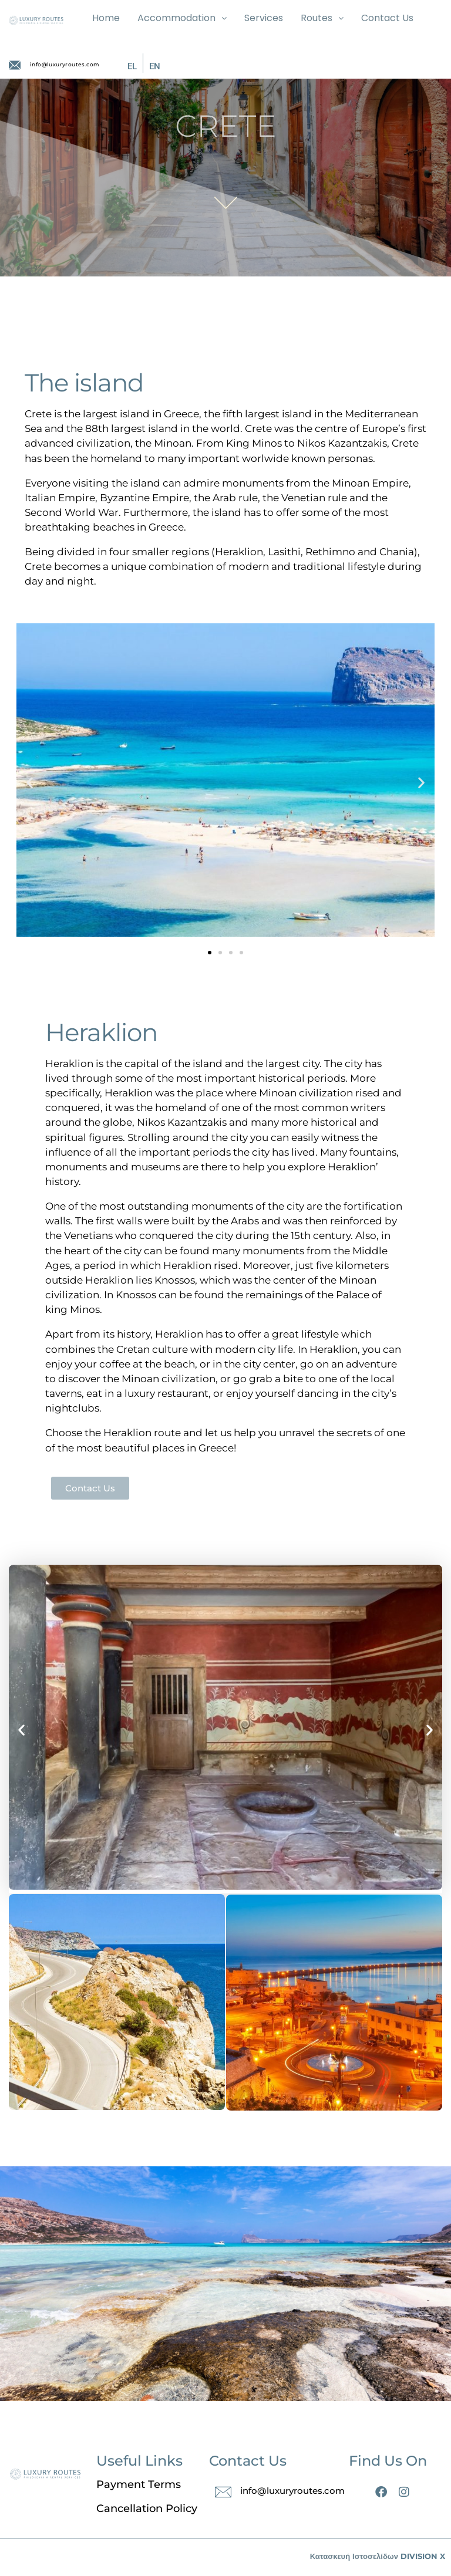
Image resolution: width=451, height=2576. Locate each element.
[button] (29, 782)
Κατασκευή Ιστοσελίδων (354, 2556)
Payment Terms (138, 2484)
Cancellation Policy (146, 2508)
